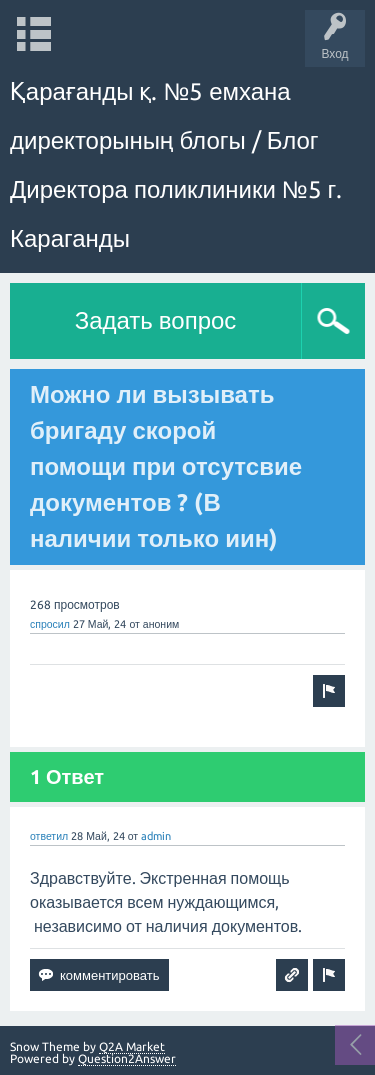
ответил (49, 836)
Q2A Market (132, 1046)
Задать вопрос (156, 320)
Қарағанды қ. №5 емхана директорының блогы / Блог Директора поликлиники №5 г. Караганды (176, 165)
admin (156, 836)
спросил (50, 624)
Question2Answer (127, 1058)
